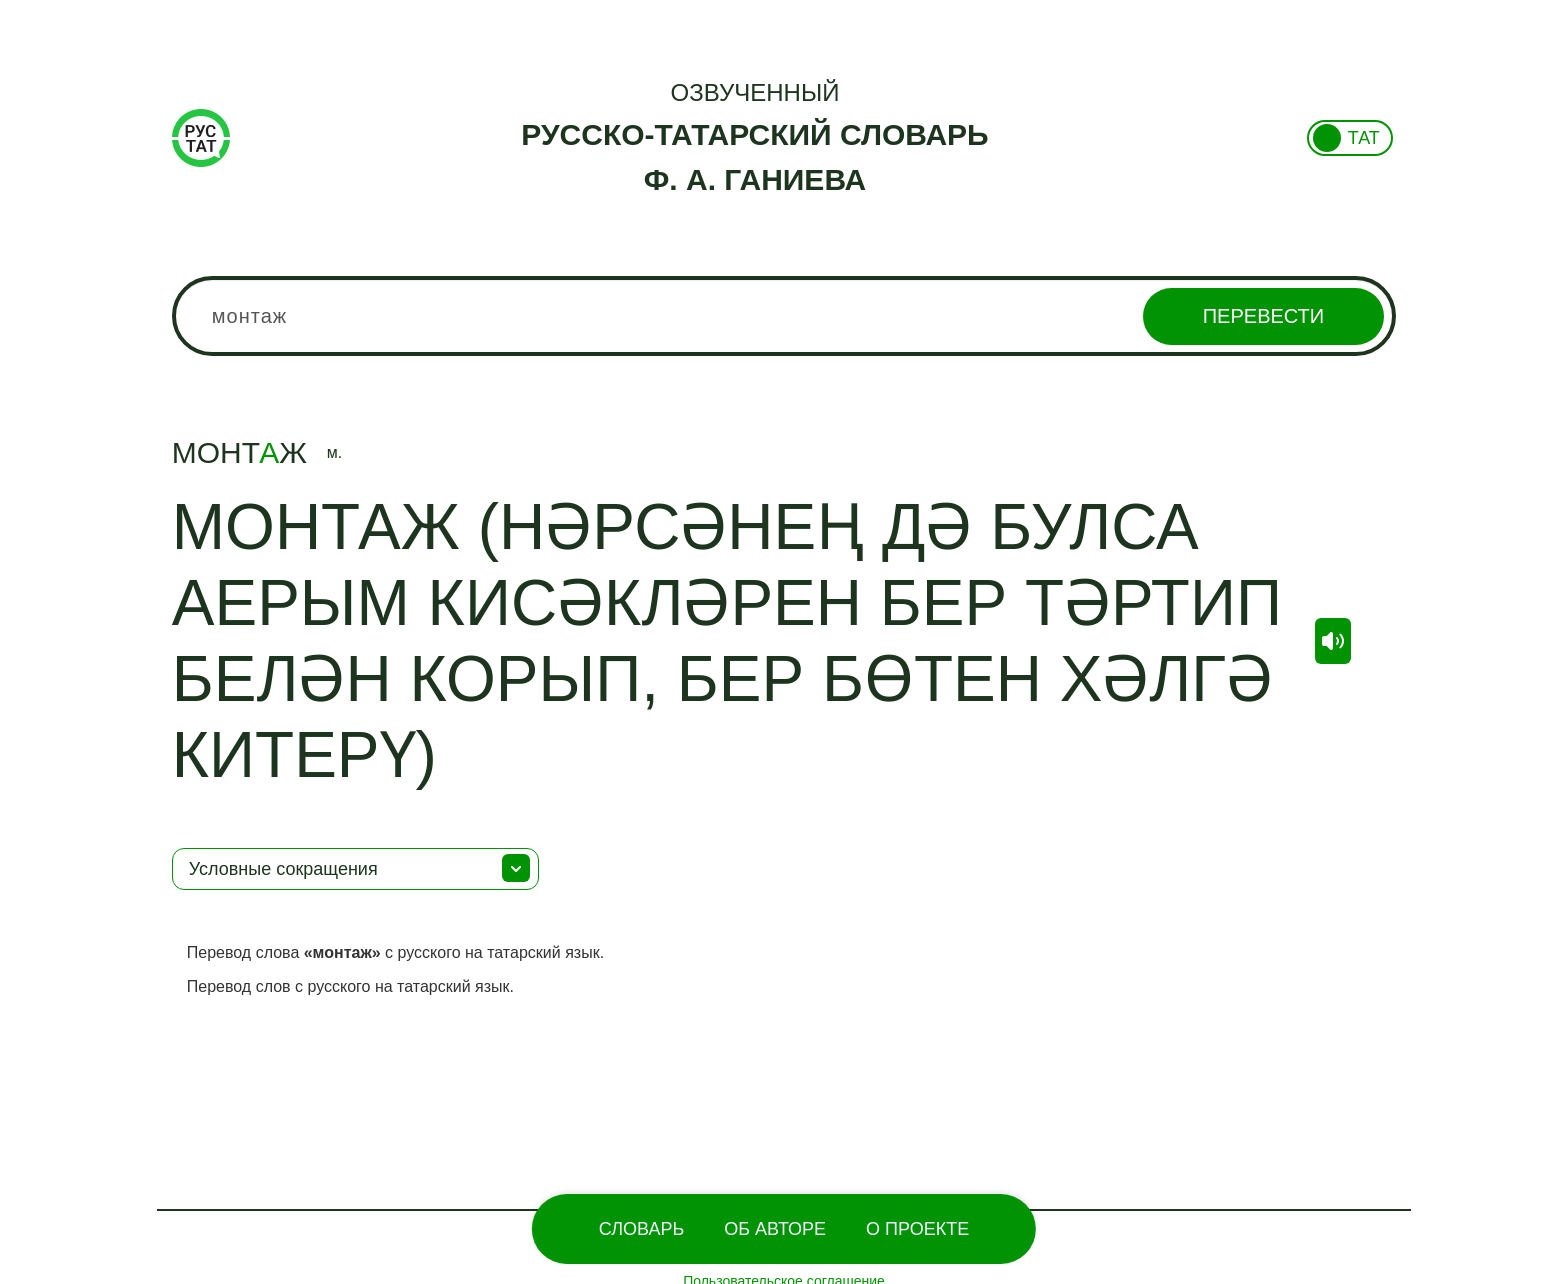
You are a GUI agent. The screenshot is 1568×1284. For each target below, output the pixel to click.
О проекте (917, 1229)
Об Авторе (775, 1229)
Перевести (1263, 316)
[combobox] (784, 316)
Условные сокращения (283, 869)
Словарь (641, 1229)
